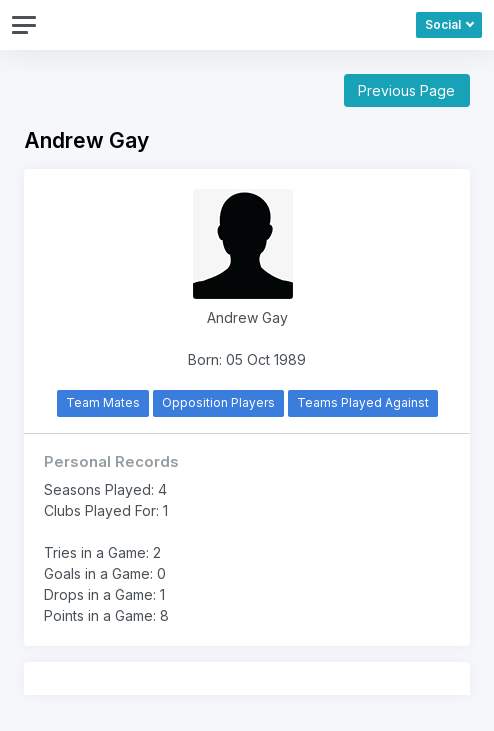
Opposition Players (218, 402)
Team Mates (103, 402)
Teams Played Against (363, 402)
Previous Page (406, 90)
